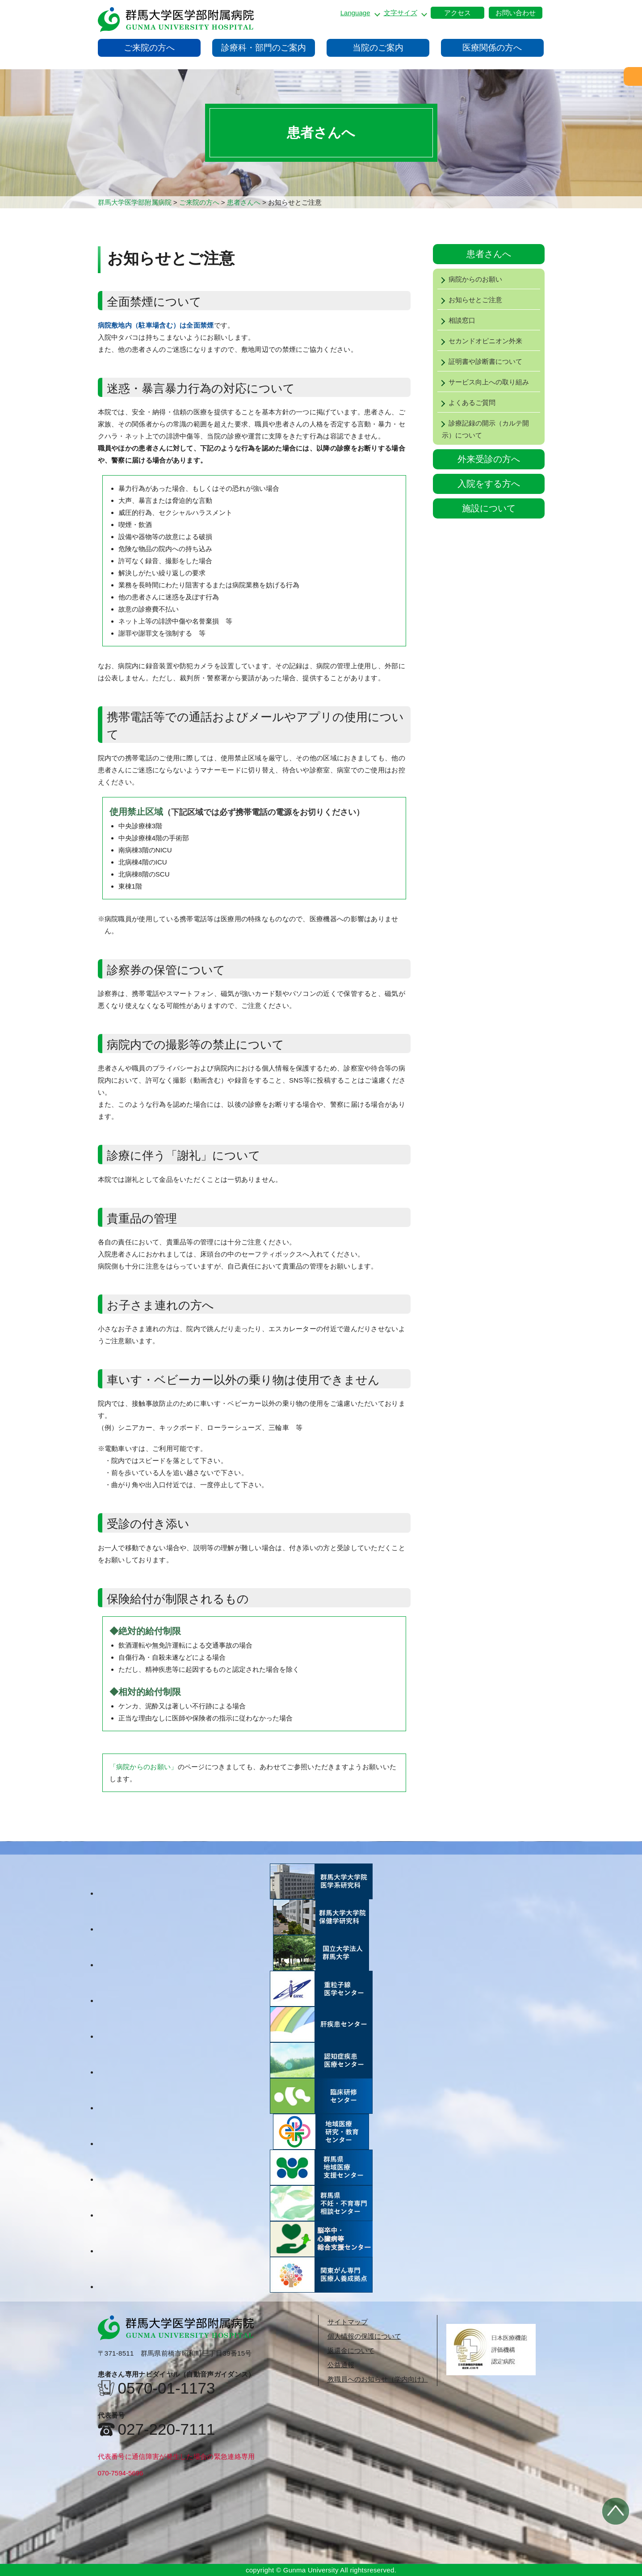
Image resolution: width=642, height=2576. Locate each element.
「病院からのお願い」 (143, 1767)
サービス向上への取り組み (483, 382)
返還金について (350, 2350)
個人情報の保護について (364, 2336)
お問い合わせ (515, 13)
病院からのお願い (469, 279)
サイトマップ (347, 2322)
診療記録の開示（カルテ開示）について (483, 429)
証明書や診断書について (479, 361)
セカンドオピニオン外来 (479, 341)
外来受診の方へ (488, 459)
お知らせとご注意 (469, 300)
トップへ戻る (615, 2511)
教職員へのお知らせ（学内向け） (377, 2379)
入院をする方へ (488, 484)
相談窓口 (456, 320)
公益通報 (340, 2365)
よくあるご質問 (466, 402)
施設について (489, 508)
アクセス (457, 13)
